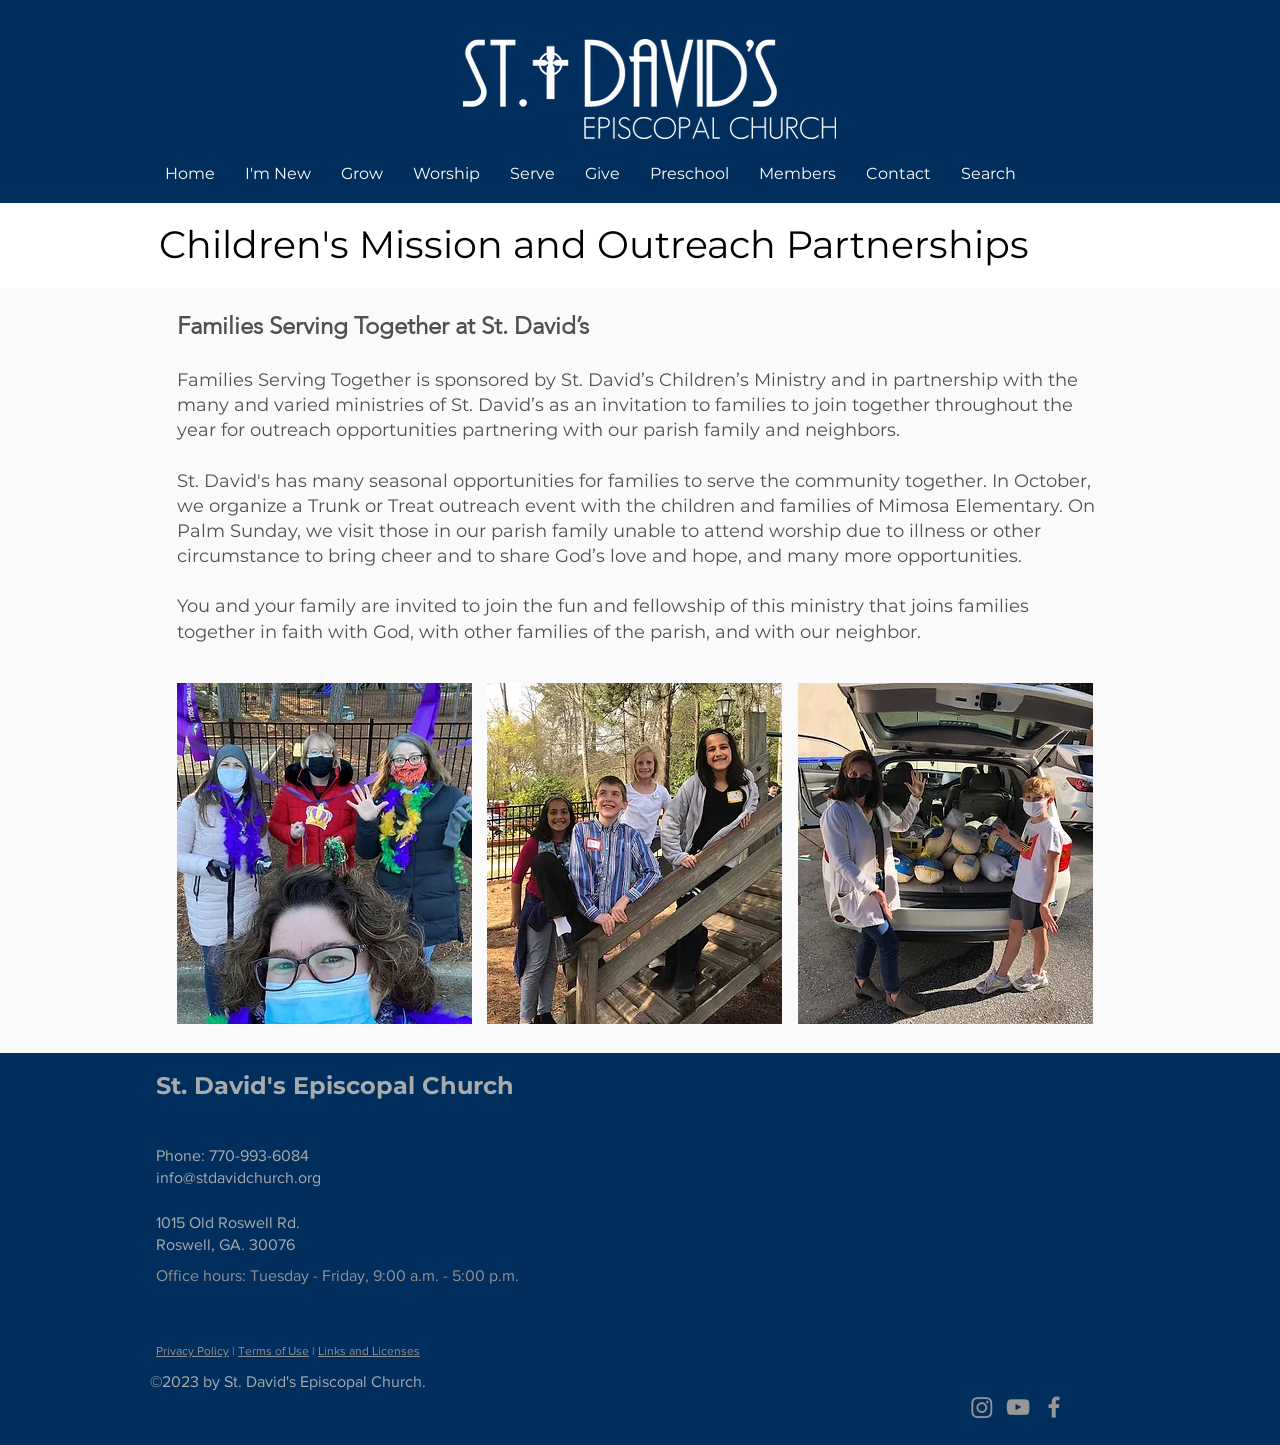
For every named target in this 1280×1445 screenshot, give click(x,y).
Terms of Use (273, 1351)
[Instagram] (982, 1407)
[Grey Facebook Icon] (1054, 1407)
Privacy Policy (192, 1351)
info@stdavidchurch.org (238, 1177)
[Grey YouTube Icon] (1018, 1407)
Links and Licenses (369, 1351)
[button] (324, 853)
